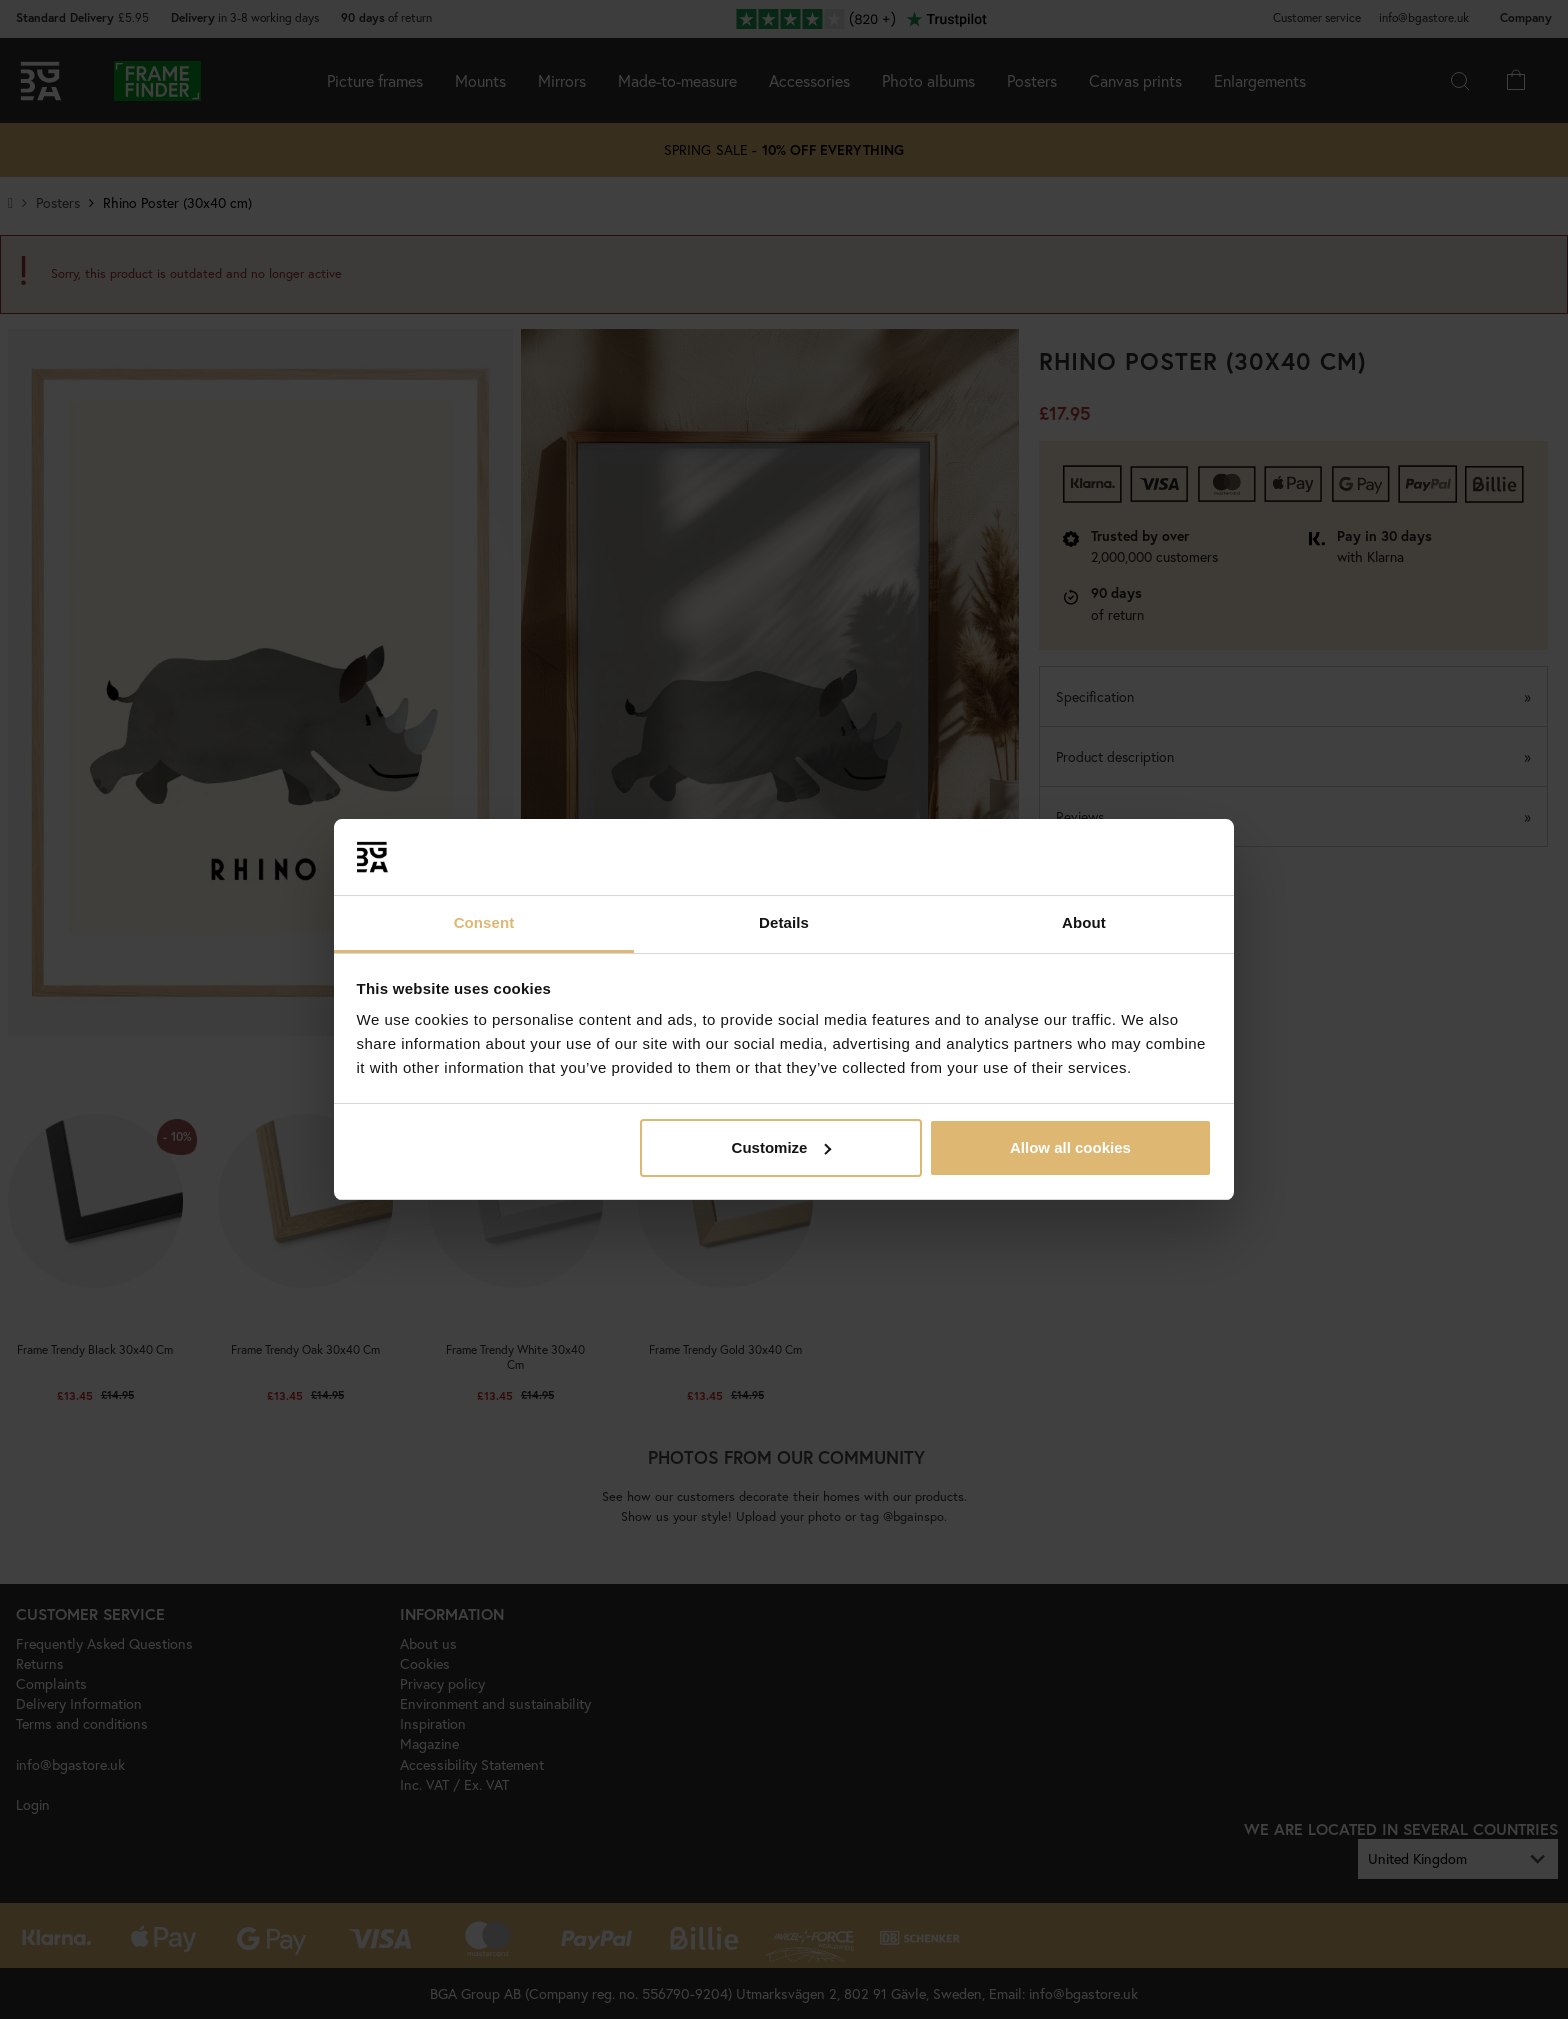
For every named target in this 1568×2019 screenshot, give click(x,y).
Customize (782, 1147)
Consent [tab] (484, 922)
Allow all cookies (1070, 1147)
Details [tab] (784, 922)
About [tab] (1084, 922)
